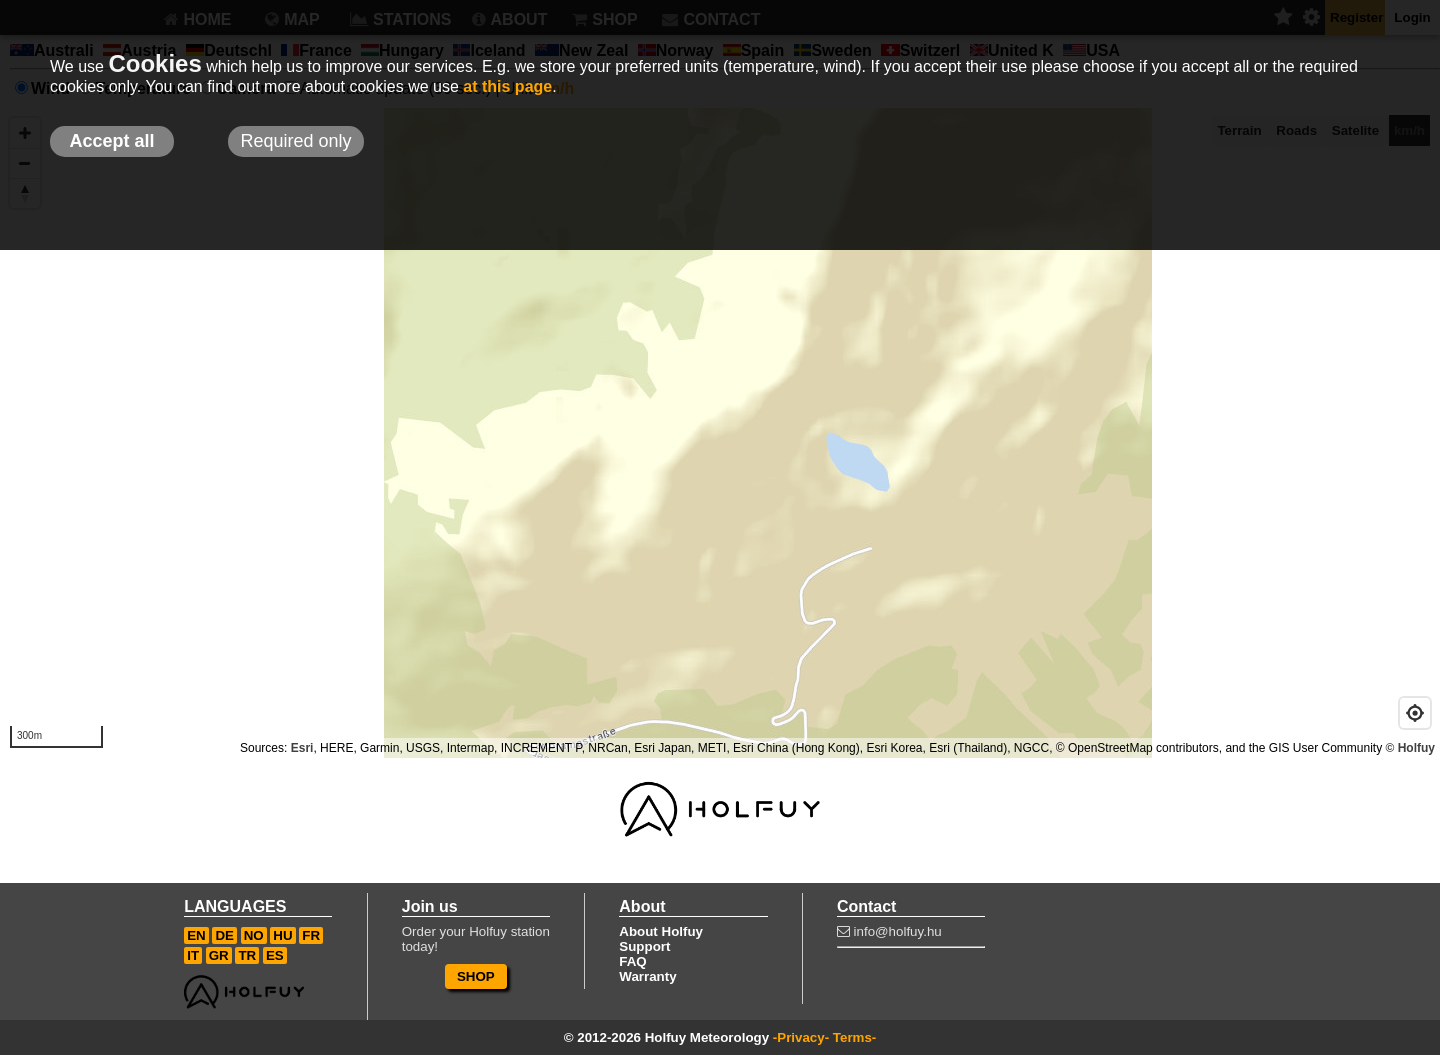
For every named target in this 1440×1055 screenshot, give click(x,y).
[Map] (720, 433)
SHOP (476, 976)
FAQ (632, 961)
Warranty (647, 976)
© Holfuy (1410, 748)
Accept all (111, 141)
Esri (302, 748)
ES (275, 955)
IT (193, 955)
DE (224, 935)
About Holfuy (661, 931)
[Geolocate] (1415, 713)
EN (196, 935)
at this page (507, 86)
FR (311, 935)
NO (254, 935)
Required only (295, 141)
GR (219, 955)
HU (282, 935)
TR (247, 955)
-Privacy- (801, 1037)
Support (644, 946)
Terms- (854, 1037)
